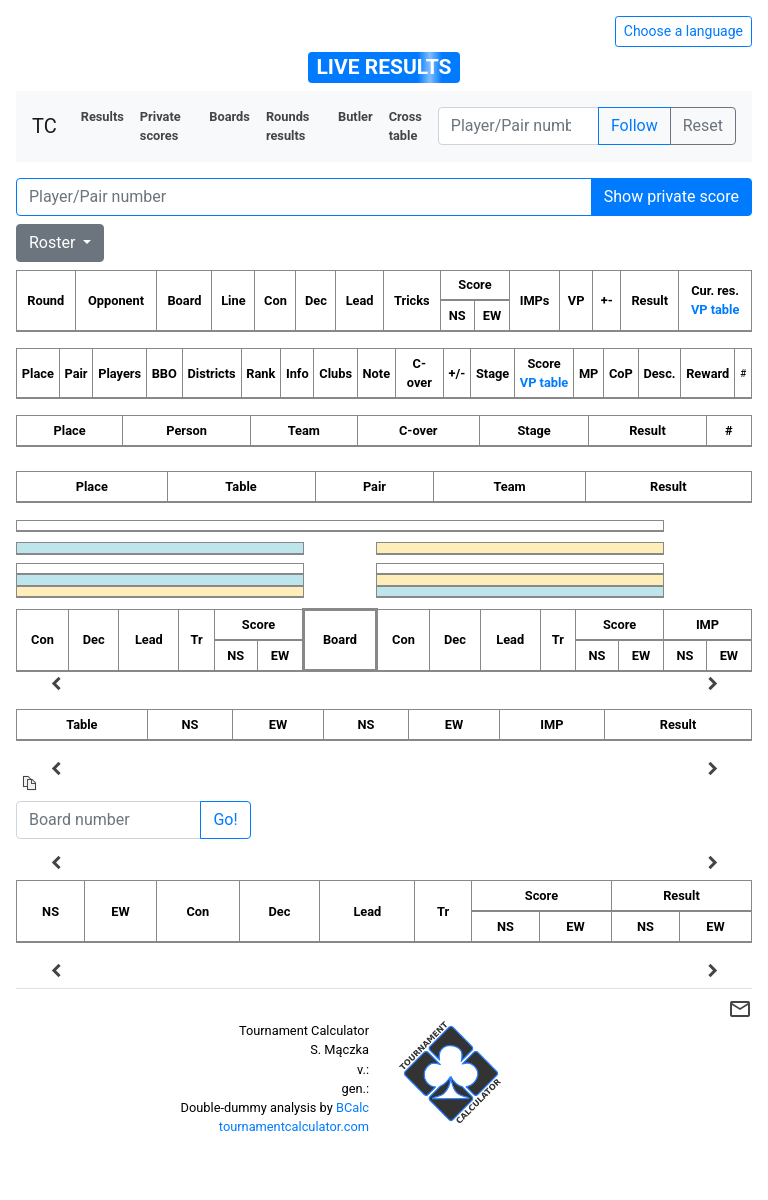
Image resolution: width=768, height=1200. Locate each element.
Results (102, 116)
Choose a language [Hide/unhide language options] (683, 31)
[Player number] (518, 126)
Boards (229, 116)
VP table (715, 309)
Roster (54, 242)
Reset (703, 125)
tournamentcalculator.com (294, 1126)
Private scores (160, 126)
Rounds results (288, 126)
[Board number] (108, 820)
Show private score (671, 196)
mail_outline (740, 1009)
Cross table (405, 126)
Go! (225, 819)
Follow (634, 125)
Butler (355, 116)
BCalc (352, 1107)
